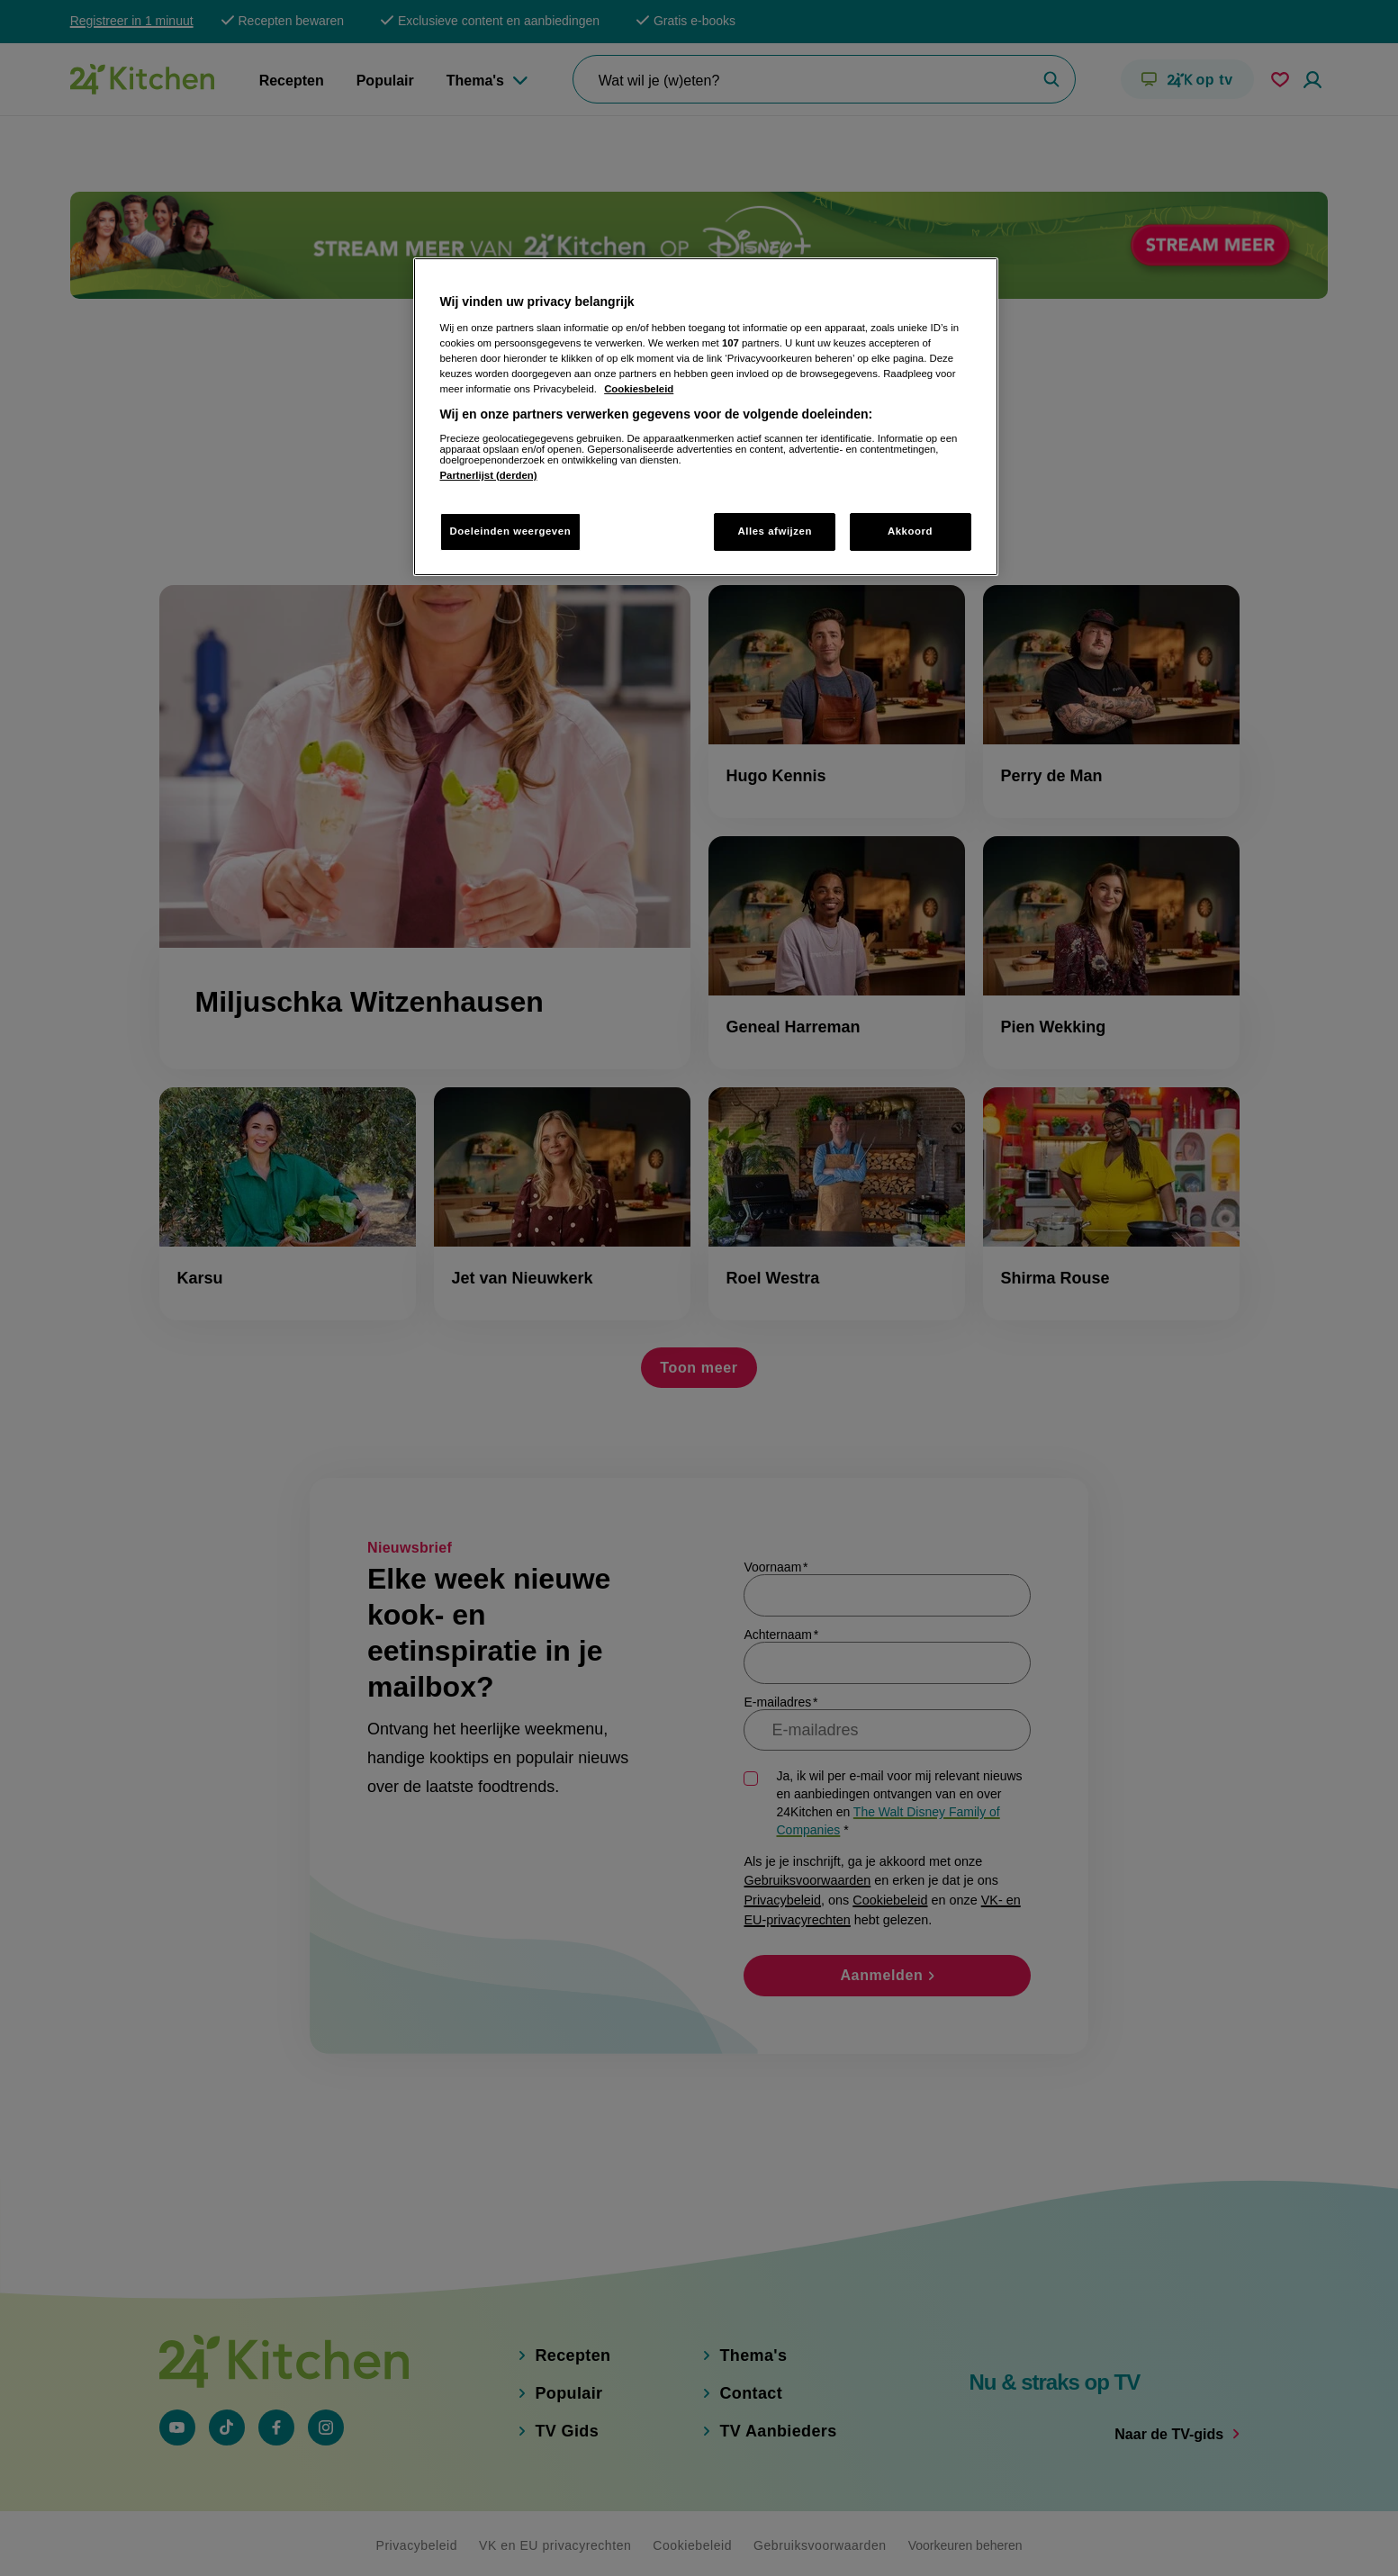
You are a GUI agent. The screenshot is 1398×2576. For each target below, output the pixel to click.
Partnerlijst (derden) (488, 475)
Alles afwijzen (774, 531)
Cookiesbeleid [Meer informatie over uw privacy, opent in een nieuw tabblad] (638, 388)
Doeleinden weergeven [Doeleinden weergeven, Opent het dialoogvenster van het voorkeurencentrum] (511, 531)
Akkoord (910, 531)
